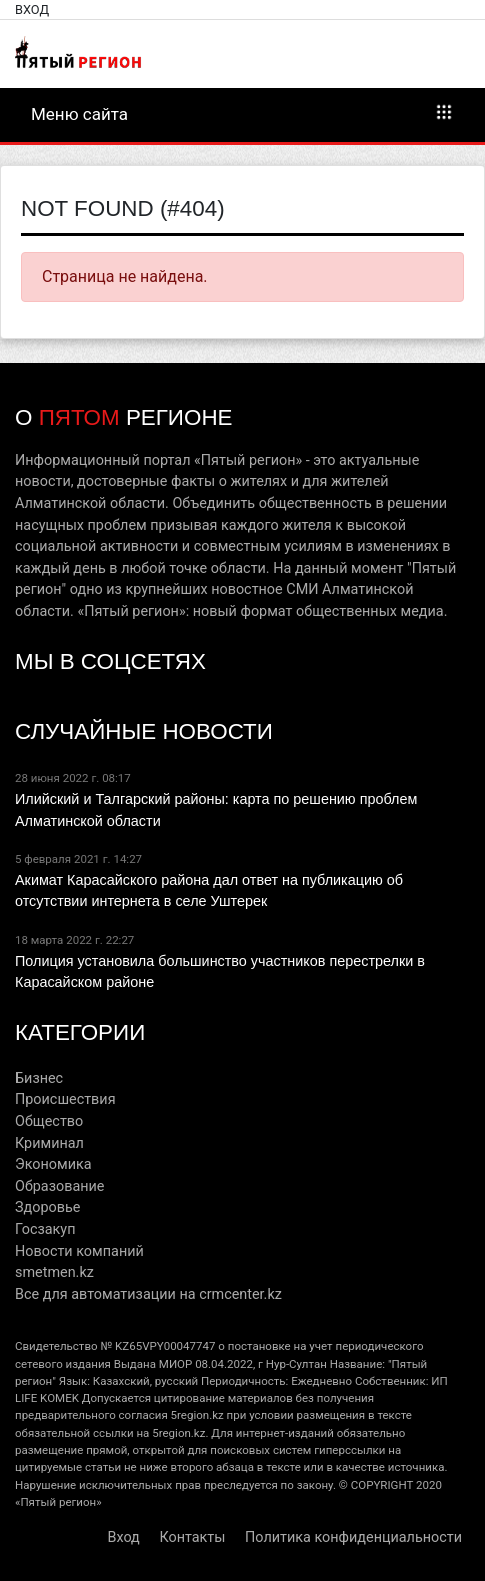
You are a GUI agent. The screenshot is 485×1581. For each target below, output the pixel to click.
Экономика (53, 1164)
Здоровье (47, 1207)
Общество (49, 1121)
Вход (32, 9)
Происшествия (65, 1099)
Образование (59, 1186)
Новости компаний (79, 1251)
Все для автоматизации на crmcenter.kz (148, 1294)
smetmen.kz (54, 1272)
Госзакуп (45, 1229)
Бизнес (39, 1078)
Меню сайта (242, 113)
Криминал (49, 1143)
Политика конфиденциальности (353, 1537)
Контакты (192, 1537)
